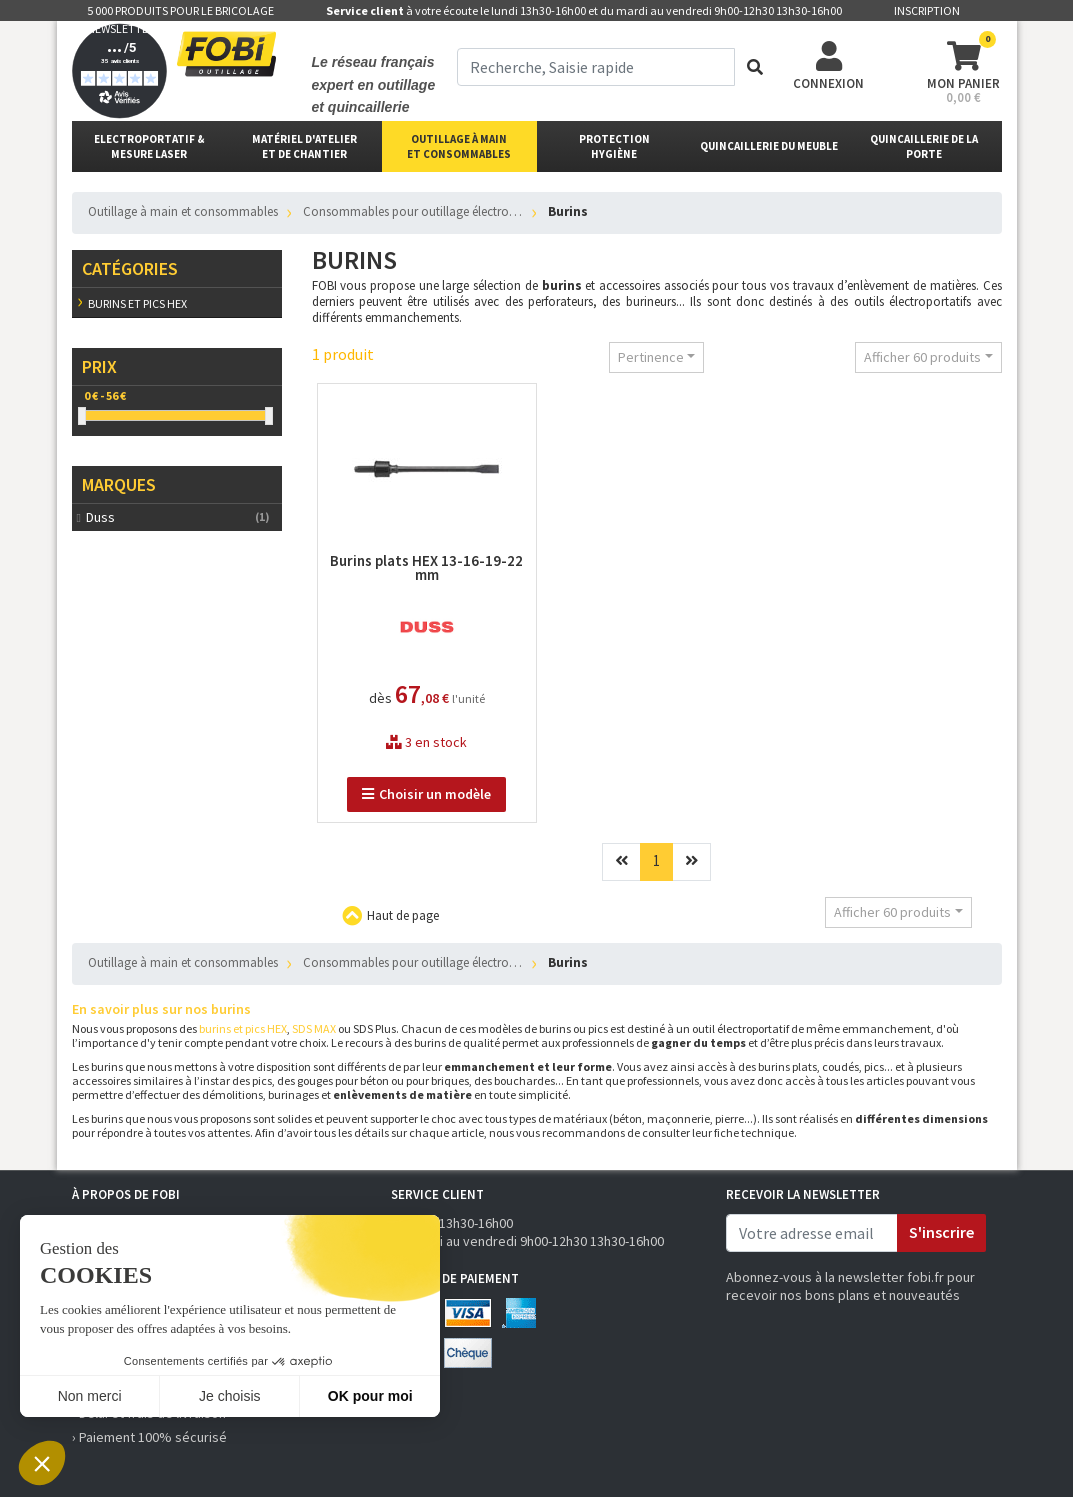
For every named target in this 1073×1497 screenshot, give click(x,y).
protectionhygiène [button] (614, 146)
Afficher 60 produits (922, 357)
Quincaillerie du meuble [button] (769, 146)
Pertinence (651, 357)
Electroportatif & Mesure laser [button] (149, 146)
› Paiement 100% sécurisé (149, 1437)
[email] (812, 1233)
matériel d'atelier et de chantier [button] (304, 146)
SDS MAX (314, 1028)
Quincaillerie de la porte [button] (924, 146)
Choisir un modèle (426, 794)
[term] (596, 67)
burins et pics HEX (243, 1028)
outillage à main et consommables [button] (459, 146)
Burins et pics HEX (137, 303)
